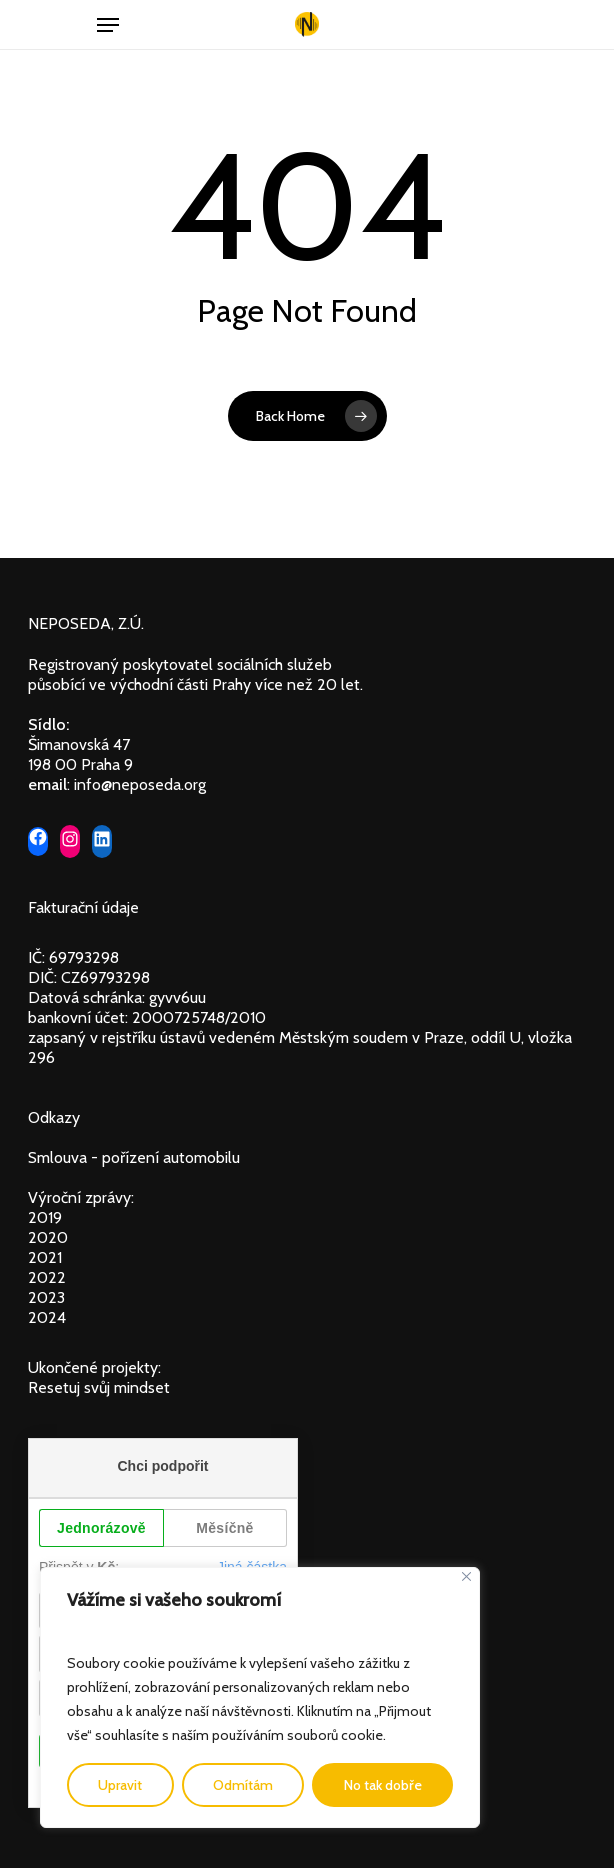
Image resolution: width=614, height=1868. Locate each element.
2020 (48, 1237)
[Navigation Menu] (108, 25)
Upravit (120, 1785)
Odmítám (243, 1785)
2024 (47, 1317)
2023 (46, 1297)
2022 (47, 1277)
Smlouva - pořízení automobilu (134, 1157)
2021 (45, 1257)
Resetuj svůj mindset (99, 1387)
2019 (45, 1217)
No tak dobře (383, 1785)
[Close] (466, 1576)
